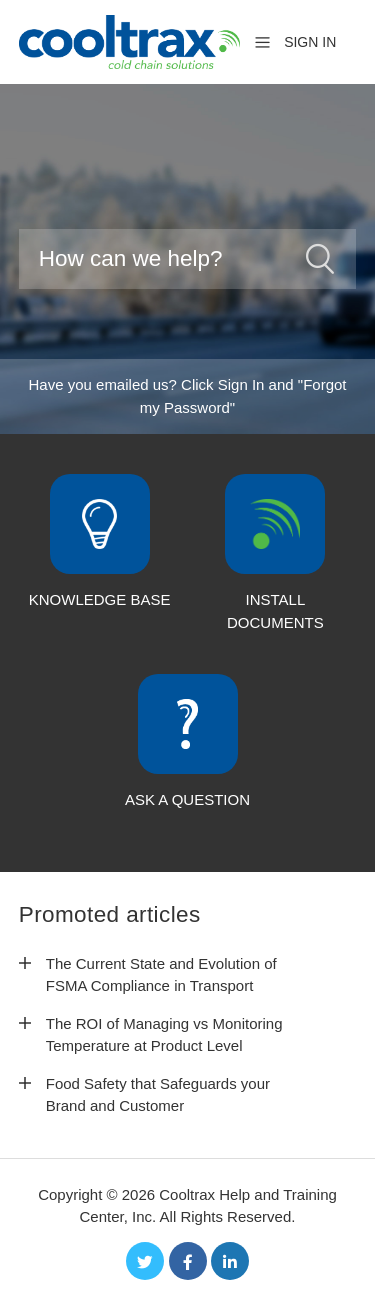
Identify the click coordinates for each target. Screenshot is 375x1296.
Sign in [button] (310, 42)
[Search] (188, 259)
